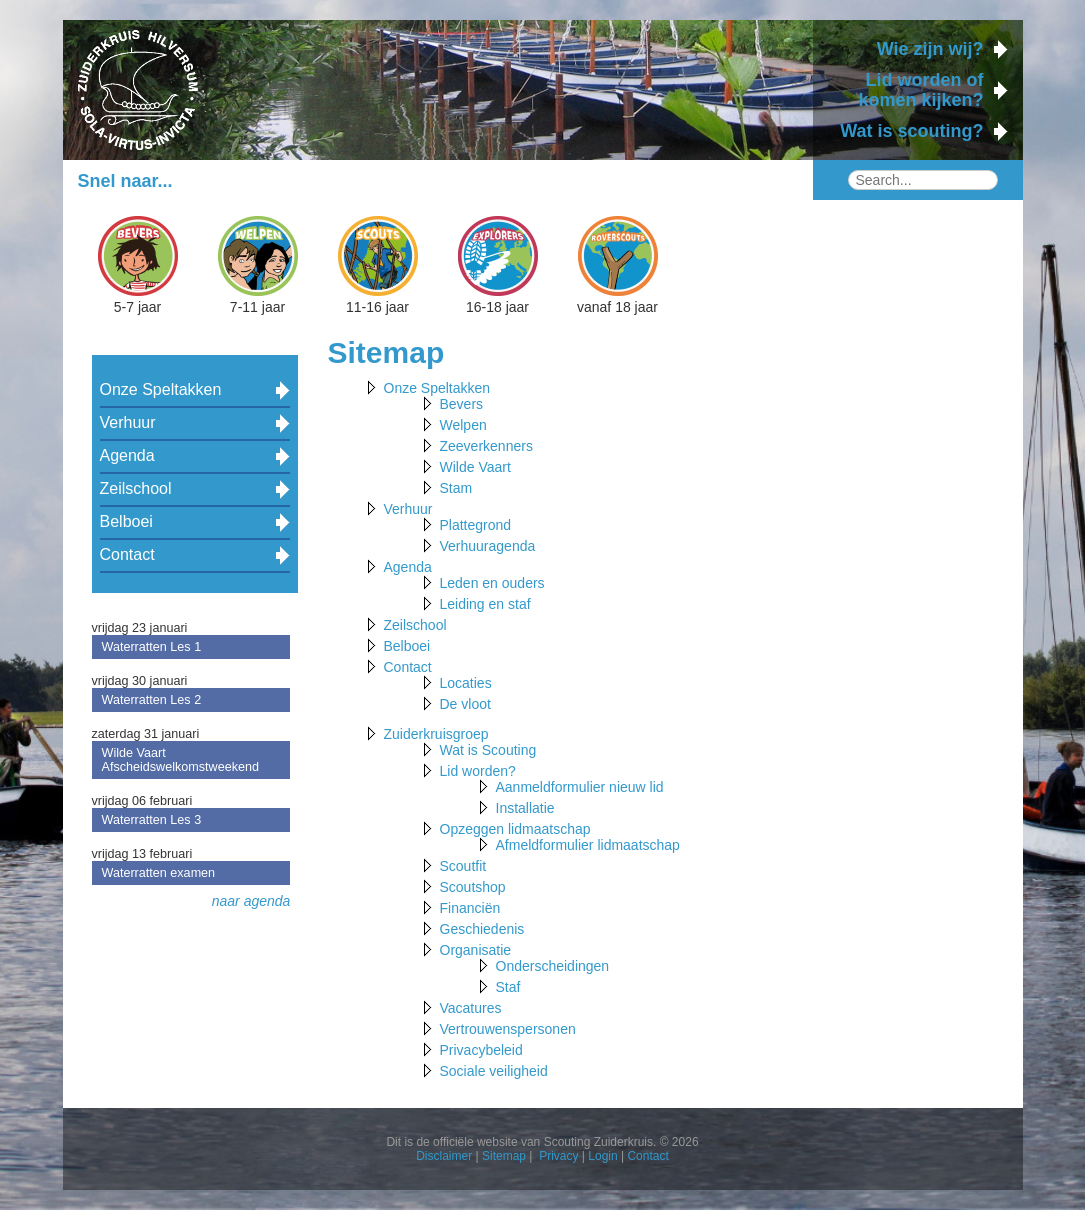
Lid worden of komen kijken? (920, 90)
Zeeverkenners (486, 446)
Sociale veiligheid (494, 1071)
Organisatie (476, 950)
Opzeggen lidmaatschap (515, 829)
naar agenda (251, 901)
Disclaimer (444, 1156)
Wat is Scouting (488, 750)
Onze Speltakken (161, 389)
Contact (127, 554)
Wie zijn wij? (930, 49)
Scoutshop (473, 887)
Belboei (126, 521)
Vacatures (471, 1008)
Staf (508, 987)
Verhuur (128, 422)
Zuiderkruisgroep (436, 734)
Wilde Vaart (475, 467)
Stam (456, 488)
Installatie (525, 808)
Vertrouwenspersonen (508, 1029)
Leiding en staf (485, 604)
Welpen (463, 425)
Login (602, 1156)
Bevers (462, 404)
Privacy (558, 1156)
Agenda (127, 455)
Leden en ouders (492, 583)
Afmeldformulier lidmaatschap (588, 845)
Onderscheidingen (553, 966)
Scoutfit (463, 866)
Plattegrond (476, 525)
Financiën (470, 908)
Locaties (466, 683)
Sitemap (504, 1156)
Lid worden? (478, 771)
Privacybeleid (481, 1050)
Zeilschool (136, 488)
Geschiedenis (482, 929)
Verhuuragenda (488, 546)
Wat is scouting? (911, 131)
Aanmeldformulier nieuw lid (580, 787)
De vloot (465, 704)
